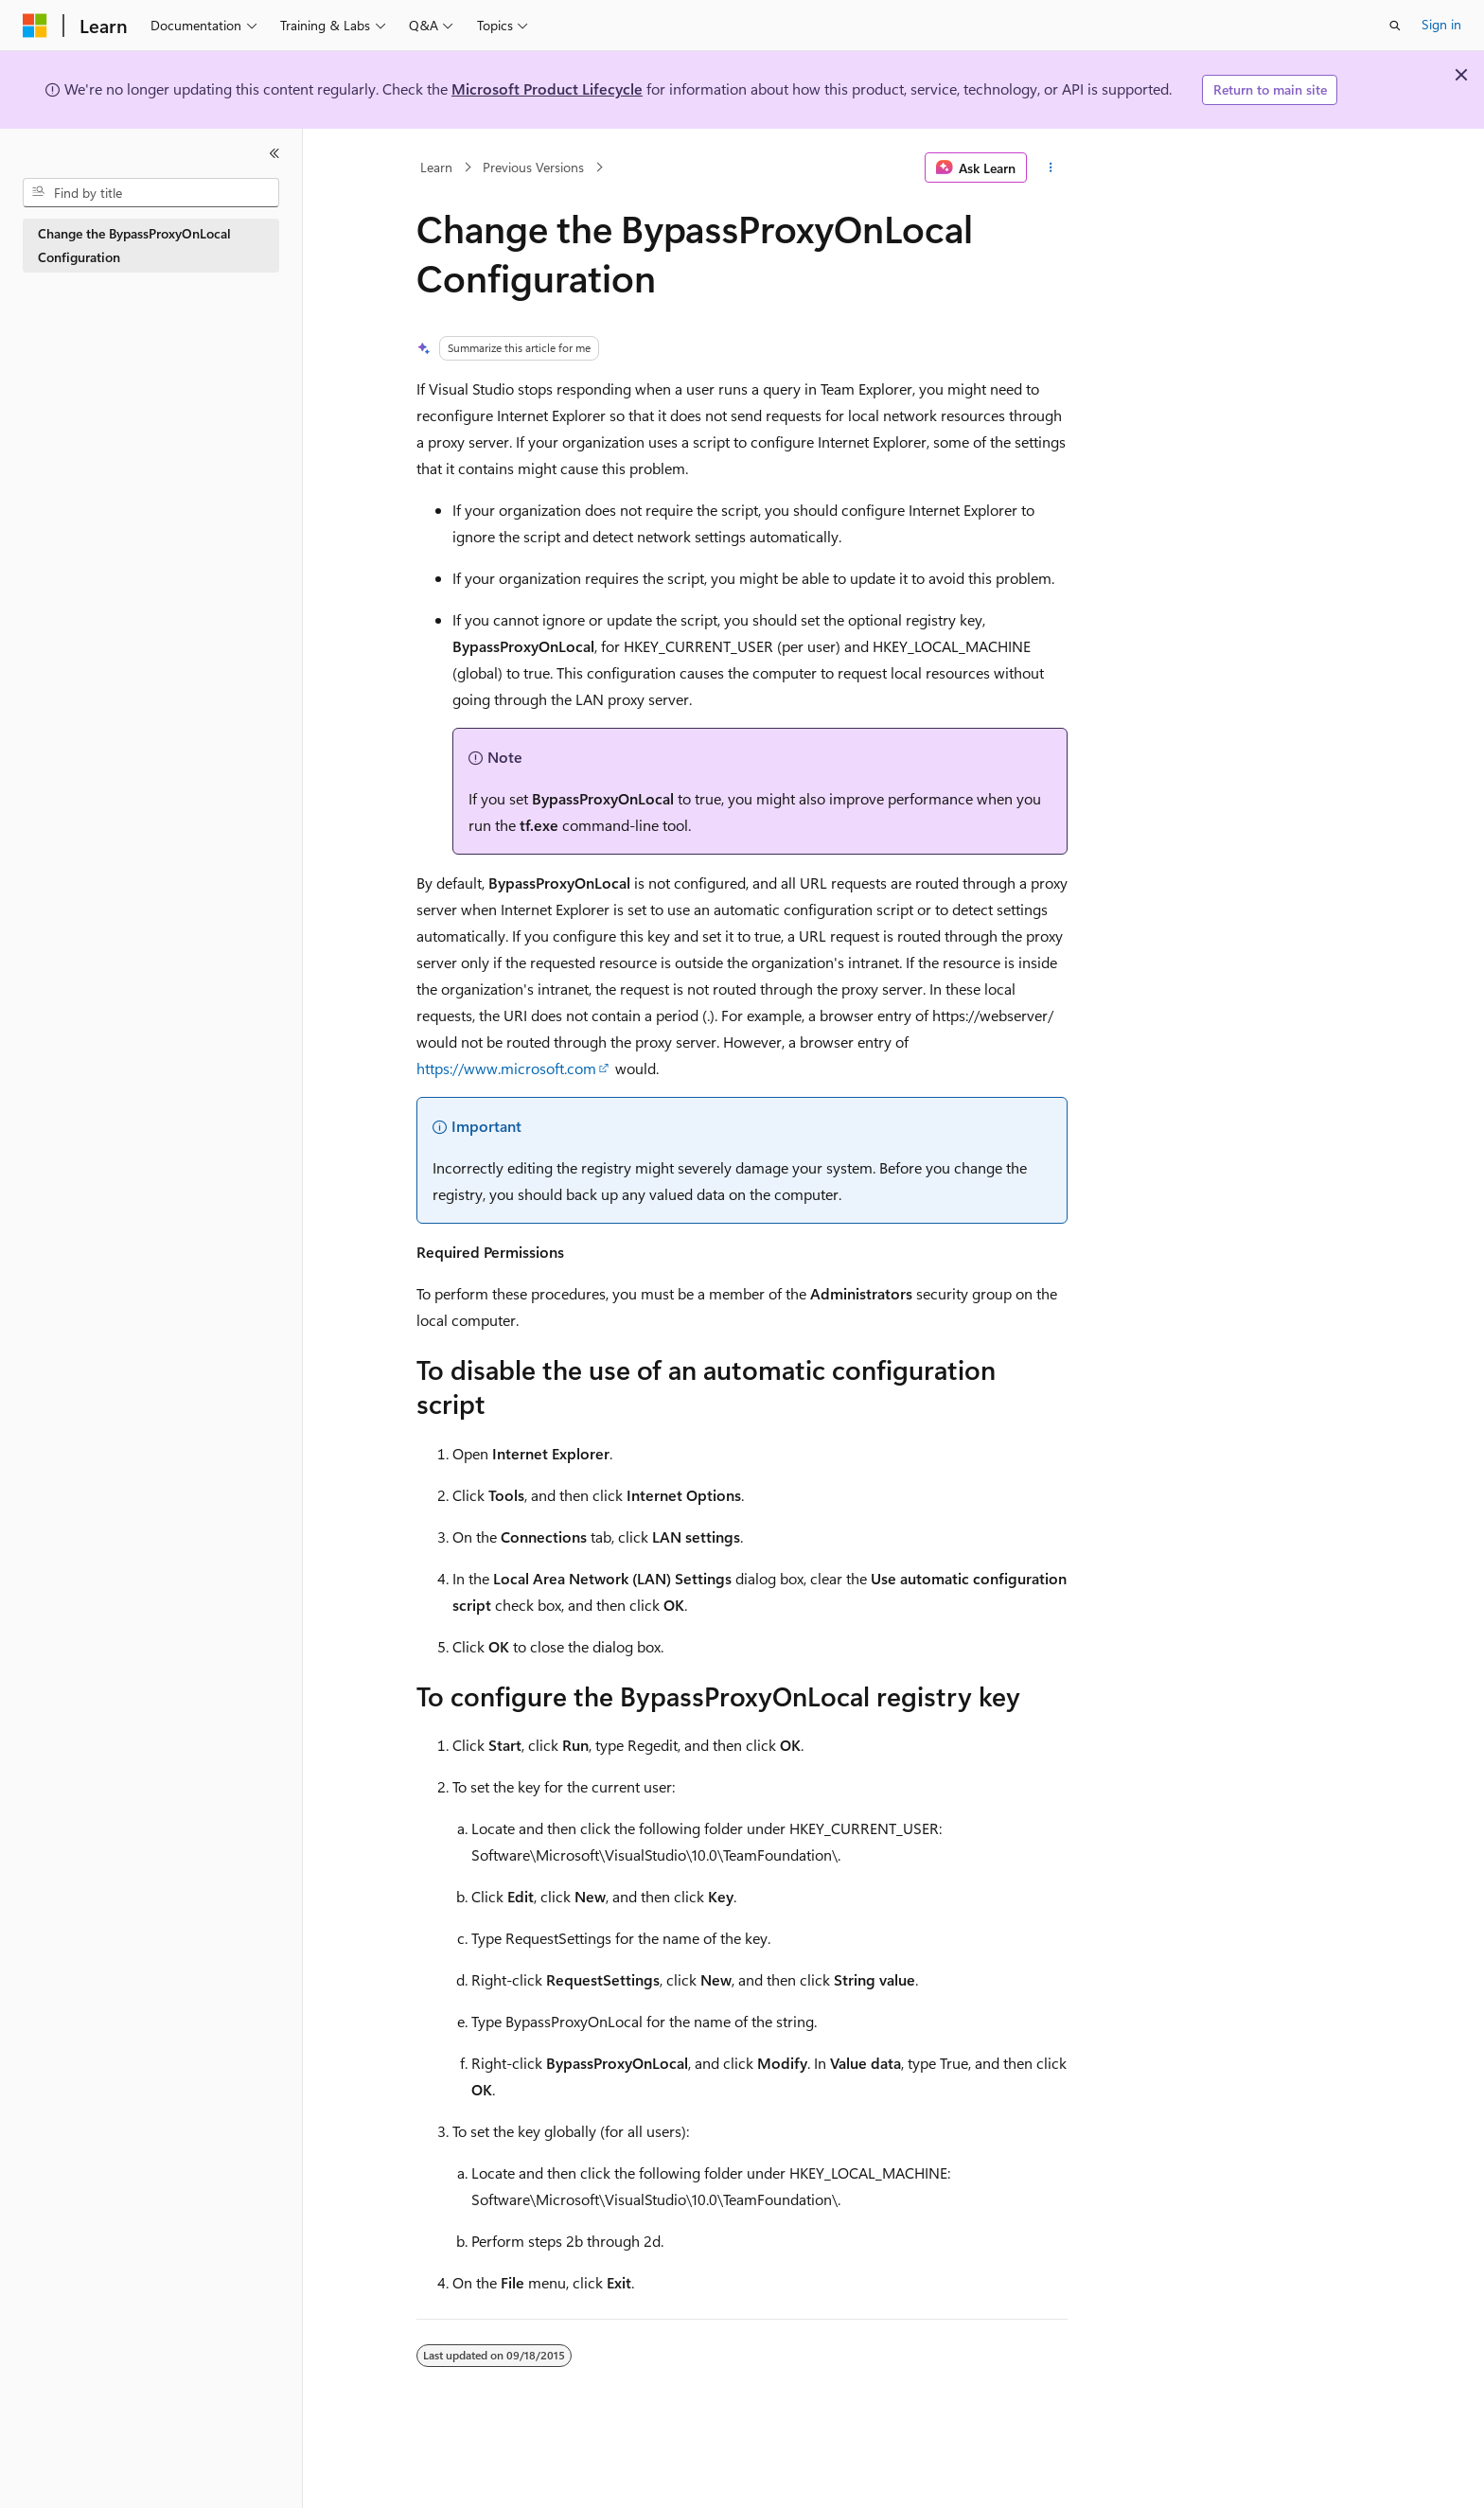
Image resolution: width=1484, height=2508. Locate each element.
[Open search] (1395, 26)
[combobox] (151, 193)
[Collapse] (274, 153)
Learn (436, 167)
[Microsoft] (35, 25)
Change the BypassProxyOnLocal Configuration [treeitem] (134, 245)
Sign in (1441, 24)
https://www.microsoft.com (506, 1068)
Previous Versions (533, 167)
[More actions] (1051, 167)
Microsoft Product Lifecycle (547, 88)
